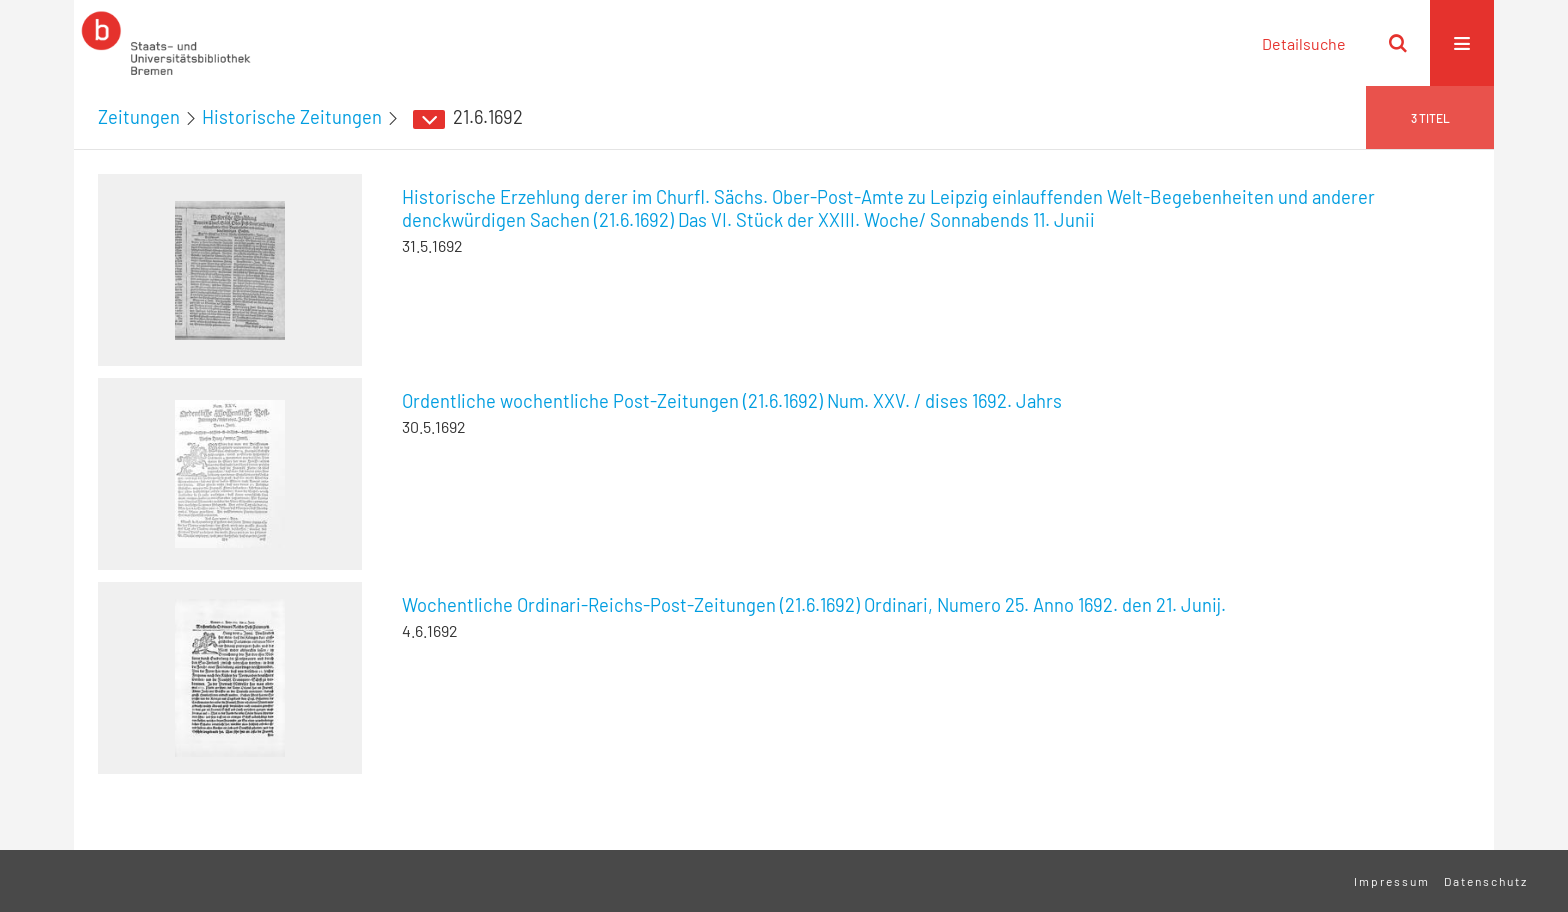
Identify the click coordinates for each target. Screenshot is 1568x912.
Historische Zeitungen (292, 117)
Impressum (1392, 881)
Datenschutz (1486, 881)
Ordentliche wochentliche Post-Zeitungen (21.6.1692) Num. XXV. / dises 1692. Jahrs (732, 401)
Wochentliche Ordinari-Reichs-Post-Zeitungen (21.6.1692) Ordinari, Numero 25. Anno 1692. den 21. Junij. (814, 605)
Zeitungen (139, 117)
